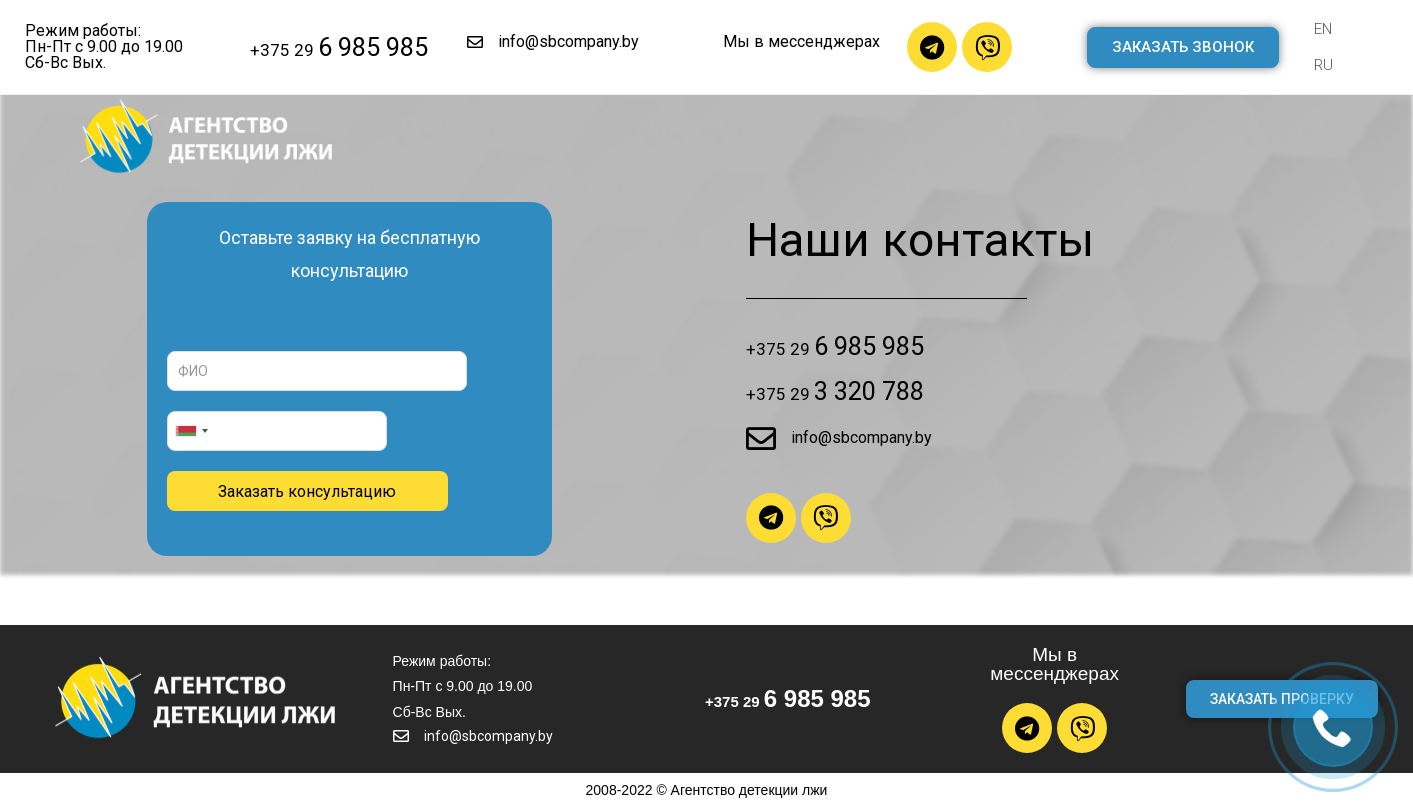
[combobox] (191, 431)
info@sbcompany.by (568, 41)
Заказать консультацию (307, 491)
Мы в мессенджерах (801, 41)
